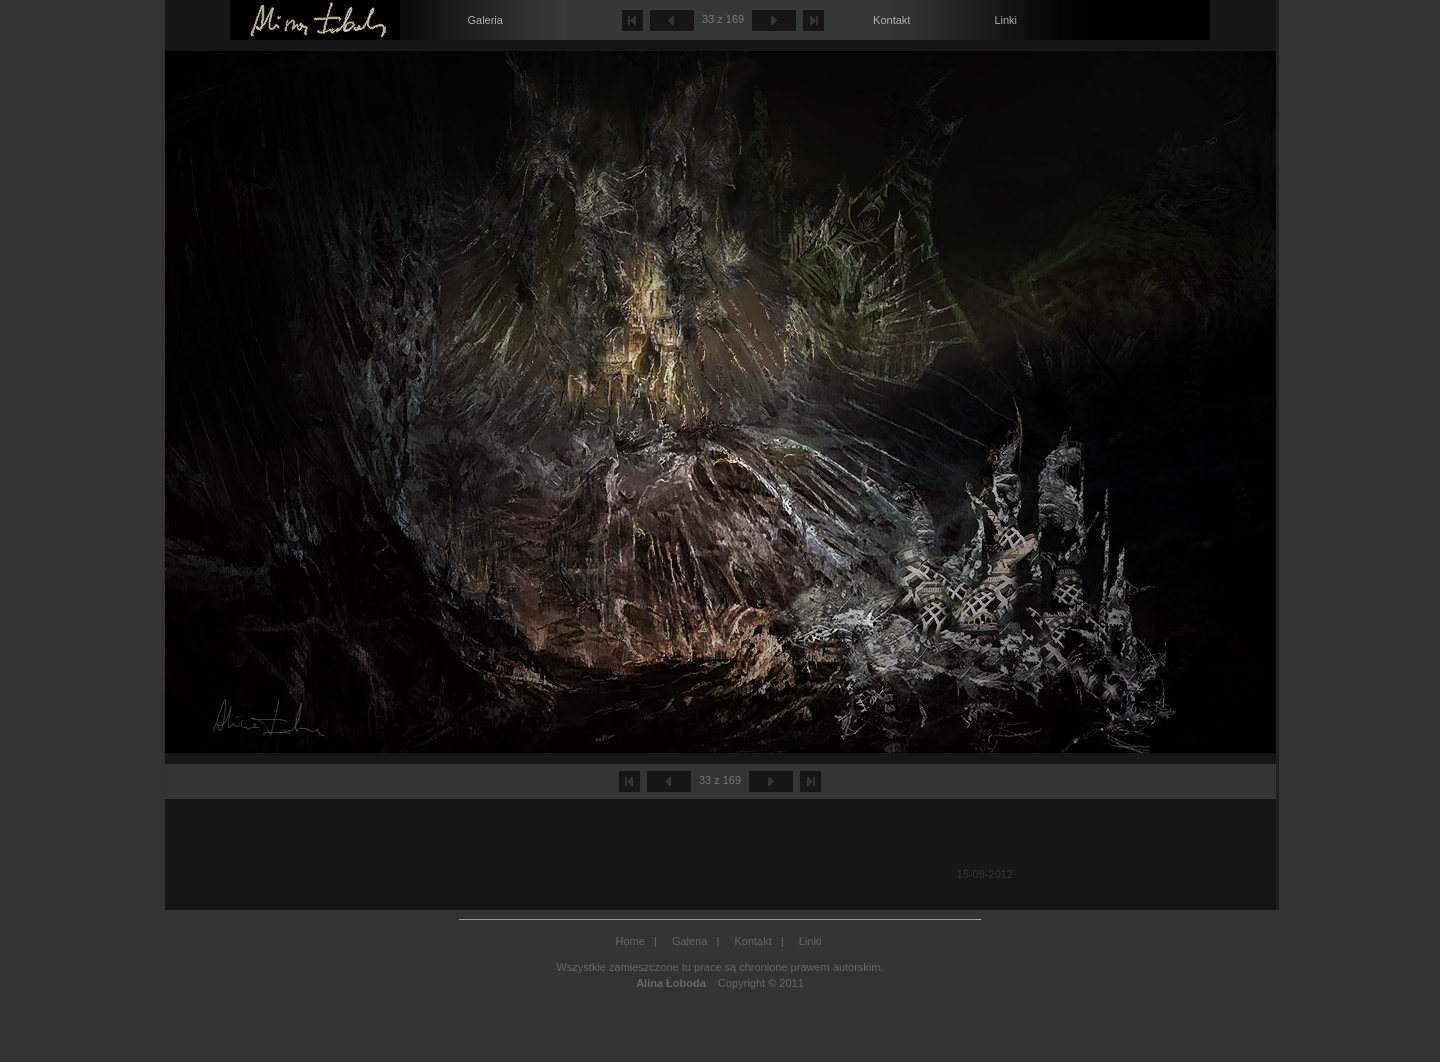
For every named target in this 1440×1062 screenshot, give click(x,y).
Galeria (484, 20)
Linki (1005, 20)
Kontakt (891, 20)
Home (630, 941)
